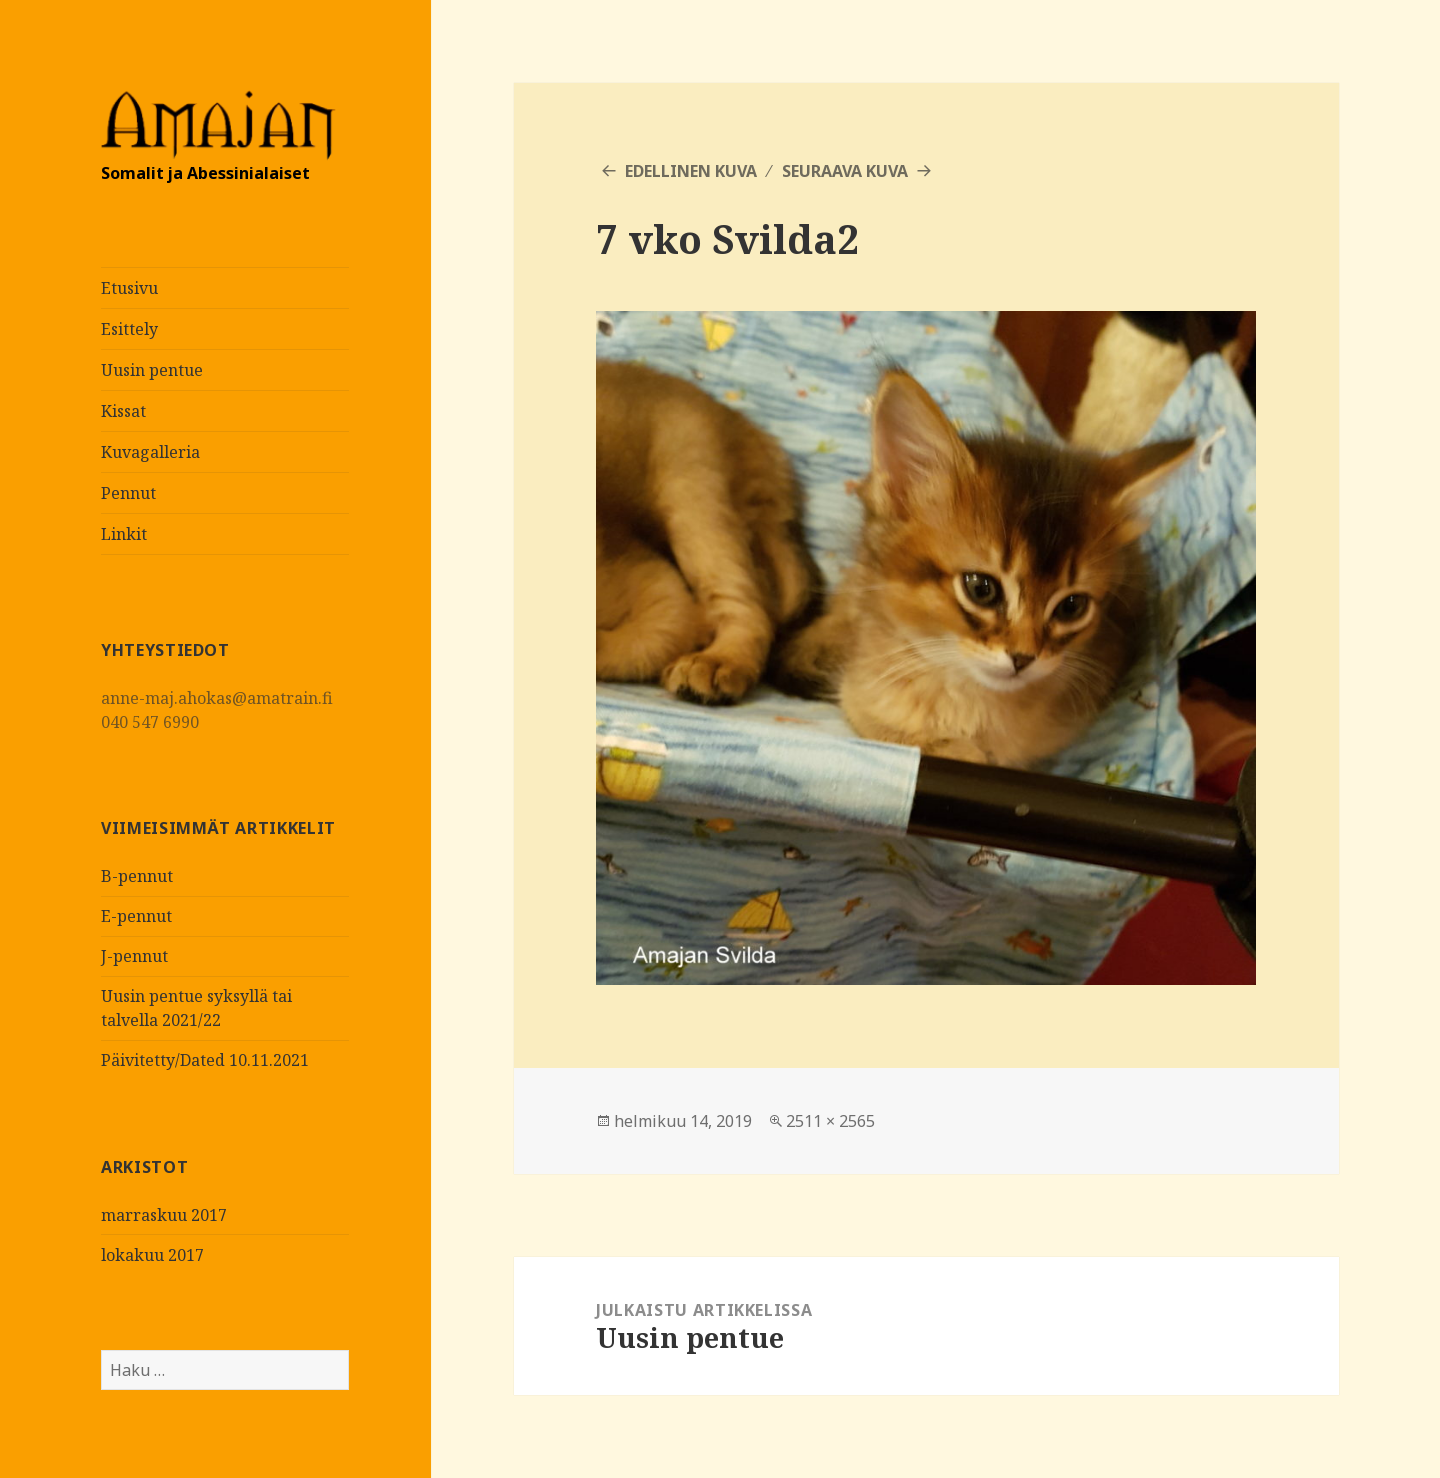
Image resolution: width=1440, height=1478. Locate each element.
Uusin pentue (152, 370)
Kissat (123, 411)
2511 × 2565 (830, 1121)
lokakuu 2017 (152, 1255)
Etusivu (129, 288)
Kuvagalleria (150, 452)
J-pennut (134, 956)
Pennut (128, 493)
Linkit (124, 534)
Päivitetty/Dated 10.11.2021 (205, 1060)
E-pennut (136, 916)
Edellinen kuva (691, 171)
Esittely (129, 329)
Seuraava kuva (845, 171)
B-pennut (137, 876)
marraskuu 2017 (164, 1215)
